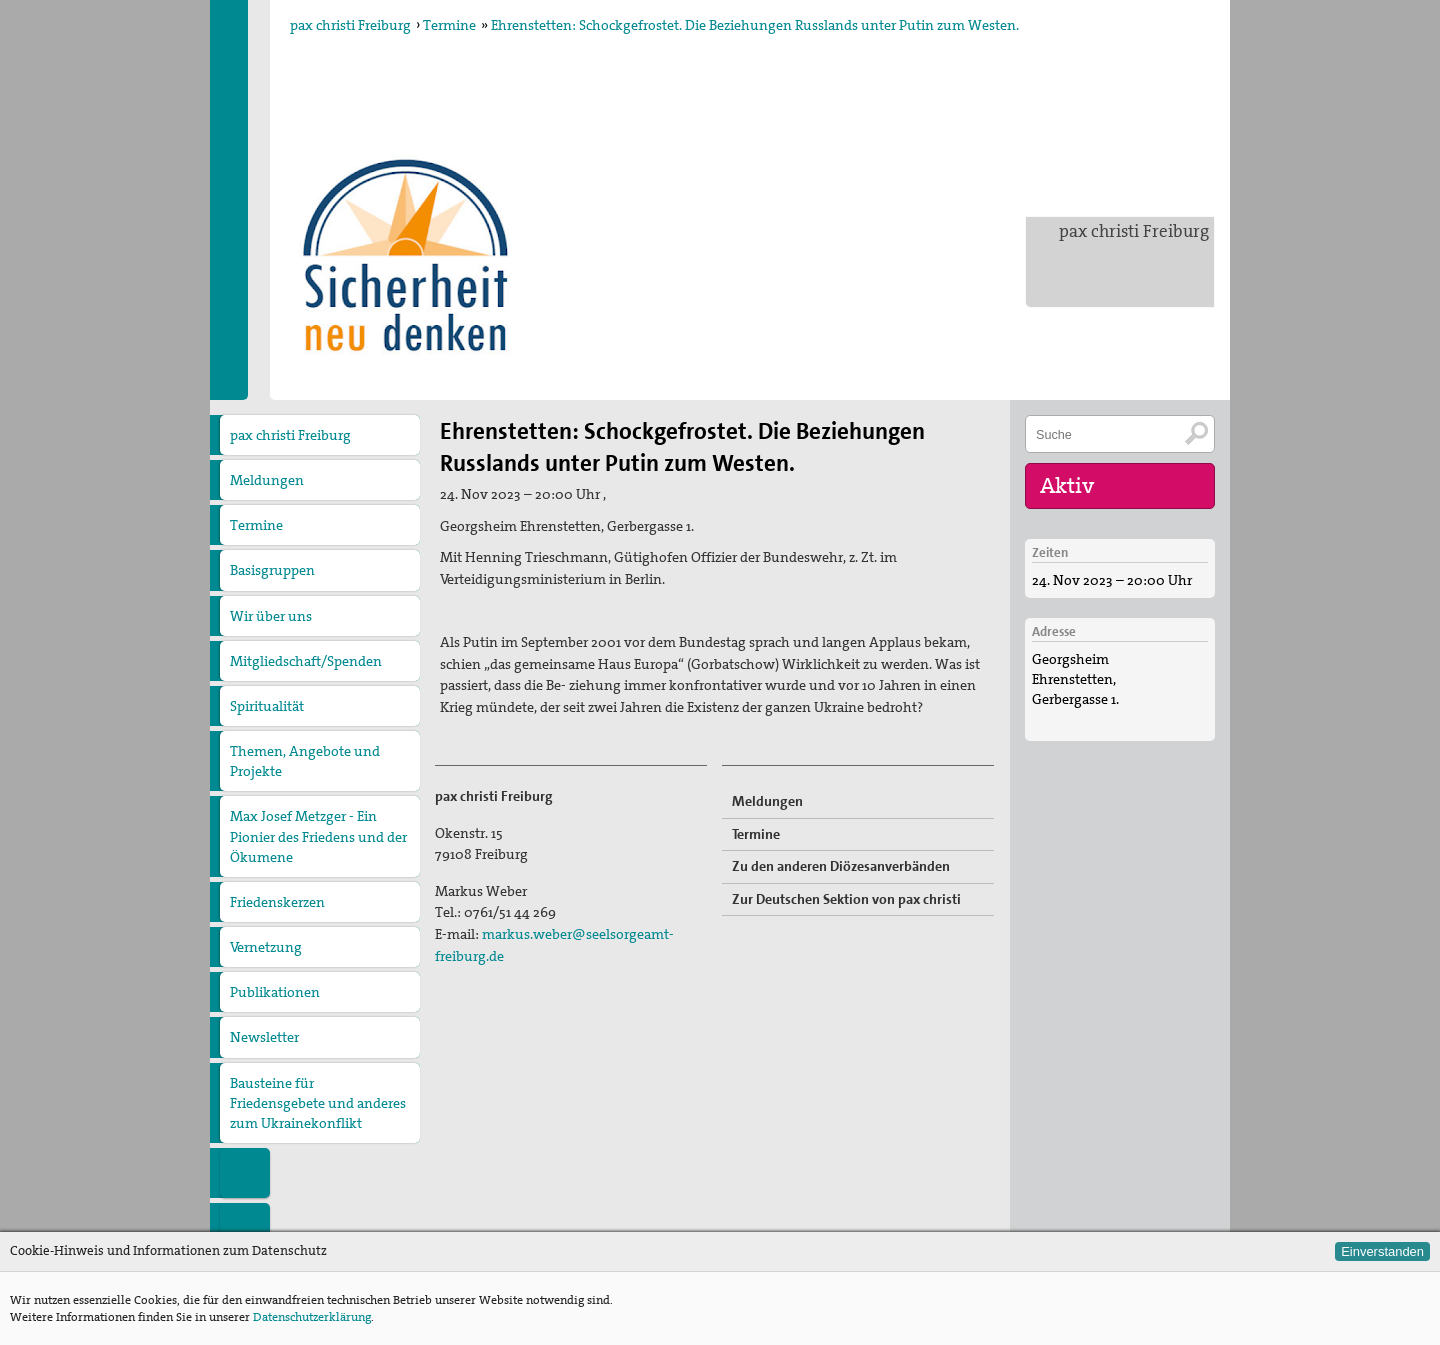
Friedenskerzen (277, 902)
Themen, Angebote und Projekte (305, 761)
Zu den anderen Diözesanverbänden (841, 866)
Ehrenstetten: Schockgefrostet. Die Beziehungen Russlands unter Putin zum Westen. (755, 25)
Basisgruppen (272, 570)
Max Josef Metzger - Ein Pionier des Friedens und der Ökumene (318, 836)
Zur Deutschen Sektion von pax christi (846, 899)
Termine (449, 25)
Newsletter (264, 1037)
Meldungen (267, 480)
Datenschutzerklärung (312, 1317)
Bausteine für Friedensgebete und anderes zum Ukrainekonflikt (318, 1103)
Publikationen (275, 992)
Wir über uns (271, 616)
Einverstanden (1382, 1251)
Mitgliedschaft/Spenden (306, 661)
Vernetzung (266, 947)
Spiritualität (267, 706)
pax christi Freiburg (1134, 231)
